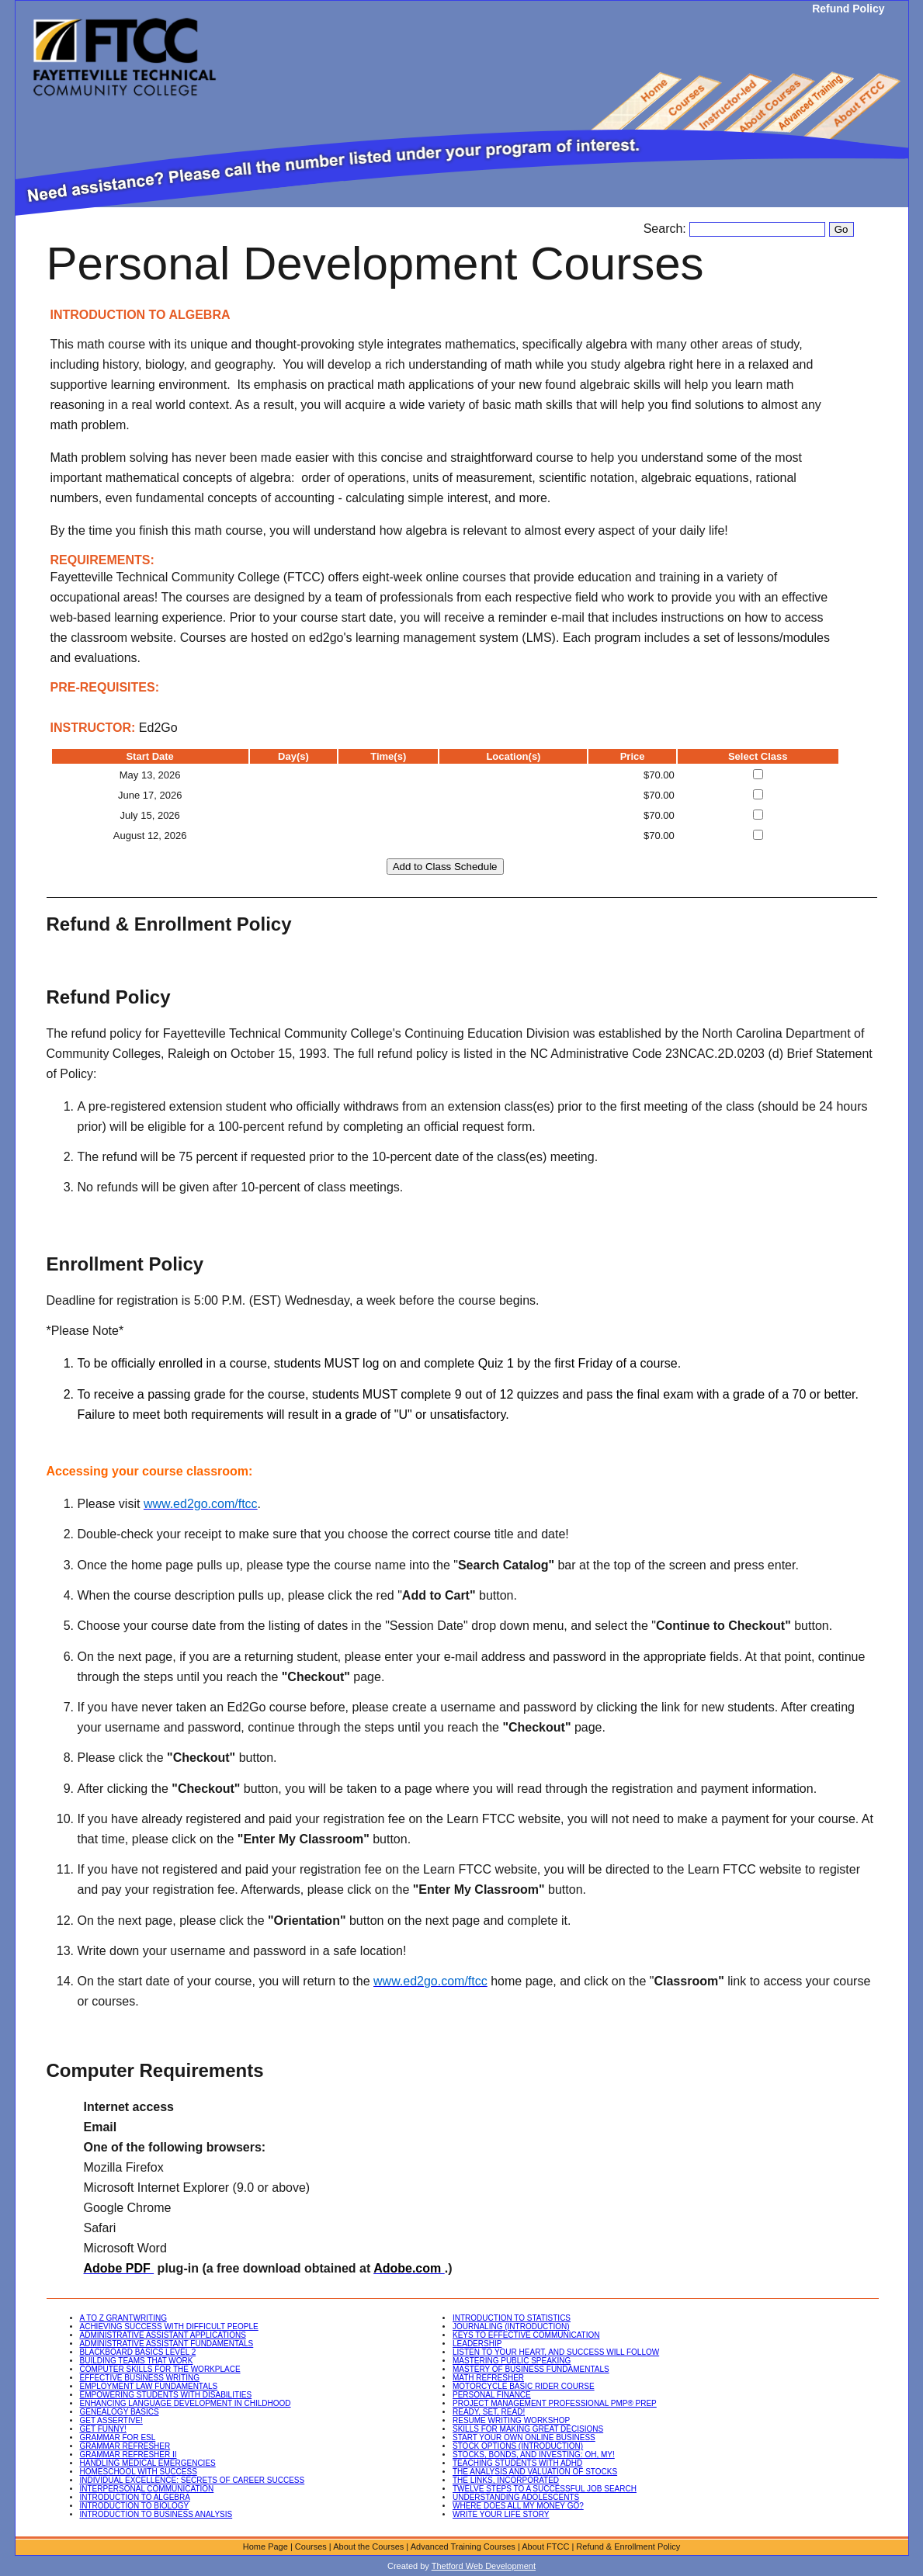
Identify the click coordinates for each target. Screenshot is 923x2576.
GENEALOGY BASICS (119, 2412)
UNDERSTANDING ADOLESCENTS (516, 2497)
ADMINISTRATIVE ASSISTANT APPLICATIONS (163, 2335)
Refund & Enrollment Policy (628, 2546)
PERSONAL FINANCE (492, 2395)
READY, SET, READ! (489, 2412)
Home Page (265, 2546)
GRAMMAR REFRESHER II (128, 2454)
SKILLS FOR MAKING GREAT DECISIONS (528, 2429)
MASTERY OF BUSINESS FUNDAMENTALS (531, 2369)
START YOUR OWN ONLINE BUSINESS (524, 2437)
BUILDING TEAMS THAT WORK (136, 2360)
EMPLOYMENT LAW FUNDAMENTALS (149, 2386)
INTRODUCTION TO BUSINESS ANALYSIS (156, 2514)
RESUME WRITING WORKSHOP (511, 2420)
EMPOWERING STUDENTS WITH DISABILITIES (166, 2395)
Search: (667, 228)
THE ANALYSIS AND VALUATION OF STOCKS (535, 2471)
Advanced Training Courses (463, 2546)
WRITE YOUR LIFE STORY (501, 2514)
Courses (311, 2546)
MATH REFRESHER (488, 2377)
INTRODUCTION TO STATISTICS (512, 2318)
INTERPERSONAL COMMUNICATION (147, 2488)
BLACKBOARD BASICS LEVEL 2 (138, 2352)
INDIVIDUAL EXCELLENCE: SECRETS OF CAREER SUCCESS (192, 2480)
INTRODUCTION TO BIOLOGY (134, 2505)
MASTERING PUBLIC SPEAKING (512, 2360)
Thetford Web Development (484, 2566)
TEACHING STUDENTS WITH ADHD (517, 2463)
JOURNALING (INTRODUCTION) (511, 2326)
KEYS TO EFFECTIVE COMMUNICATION (526, 2335)
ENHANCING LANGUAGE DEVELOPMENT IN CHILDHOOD (185, 2403)
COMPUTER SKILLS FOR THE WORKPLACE (160, 2369)
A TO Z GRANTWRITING (123, 2318)
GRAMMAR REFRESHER (125, 2446)
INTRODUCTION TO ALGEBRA (135, 2497)
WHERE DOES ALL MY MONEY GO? (518, 2505)
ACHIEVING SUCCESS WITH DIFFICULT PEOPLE (169, 2326)
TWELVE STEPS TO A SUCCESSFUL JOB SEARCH (545, 2488)
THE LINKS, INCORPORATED (506, 2480)
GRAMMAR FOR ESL (118, 2437)
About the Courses (368, 2546)
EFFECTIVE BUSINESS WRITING (140, 2377)
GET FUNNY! (103, 2429)
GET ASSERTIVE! (111, 2420)
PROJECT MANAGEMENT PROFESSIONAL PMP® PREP (555, 2403)
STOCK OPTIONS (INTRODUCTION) (518, 2446)
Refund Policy (848, 8)
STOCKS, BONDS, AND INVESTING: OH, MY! (534, 2454)
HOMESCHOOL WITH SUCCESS (138, 2471)
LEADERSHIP (477, 2343)
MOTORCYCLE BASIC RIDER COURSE (524, 2386)
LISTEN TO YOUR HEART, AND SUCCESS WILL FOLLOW (556, 2352)
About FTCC (545, 2546)
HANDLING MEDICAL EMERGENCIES (148, 2463)
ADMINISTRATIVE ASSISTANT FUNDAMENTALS (167, 2343)
